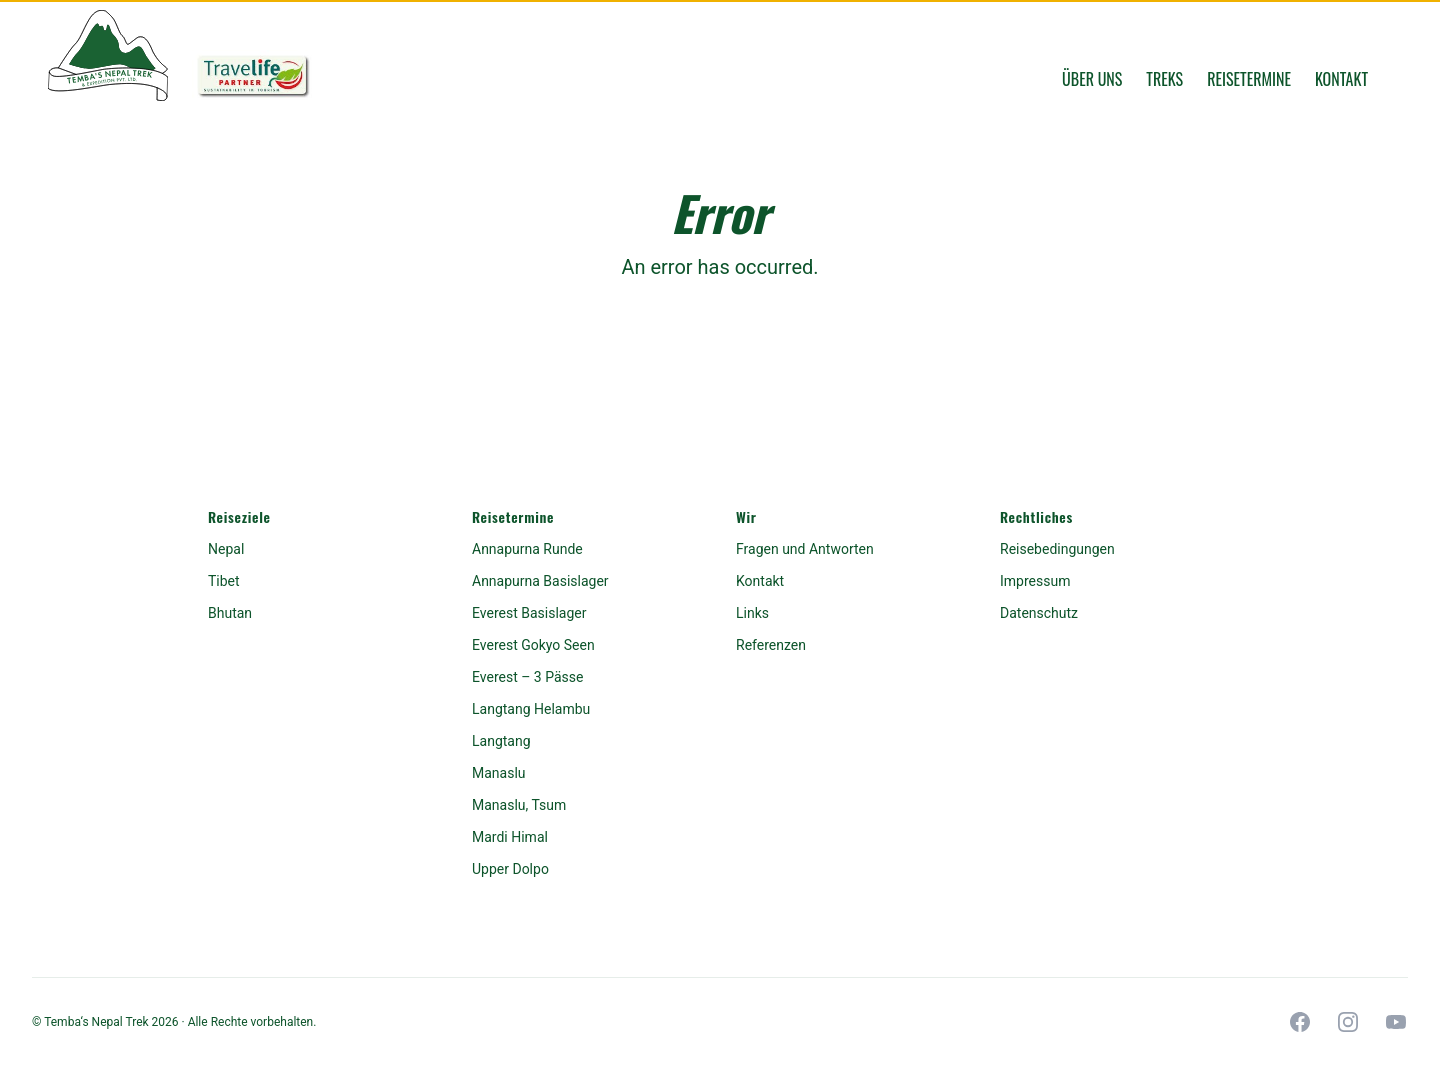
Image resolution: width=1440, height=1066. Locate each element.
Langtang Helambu (531, 709)
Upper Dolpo (510, 869)
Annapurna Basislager (540, 581)
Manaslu (499, 773)
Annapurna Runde (527, 549)
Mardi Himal (510, 837)
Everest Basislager (529, 613)
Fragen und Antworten (805, 549)
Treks (1164, 79)
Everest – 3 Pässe (527, 677)
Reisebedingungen (1057, 549)
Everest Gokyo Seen (533, 645)
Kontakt (1341, 79)
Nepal (226, 549)
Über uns (1092, 79)
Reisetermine (1249, 79)
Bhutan (230, 613)
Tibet (224, 581)
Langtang (501, 741)
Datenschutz (1039, 613)
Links (752, 613)
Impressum (1035, 581)
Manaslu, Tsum (519, 805)
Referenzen (771, 645)
